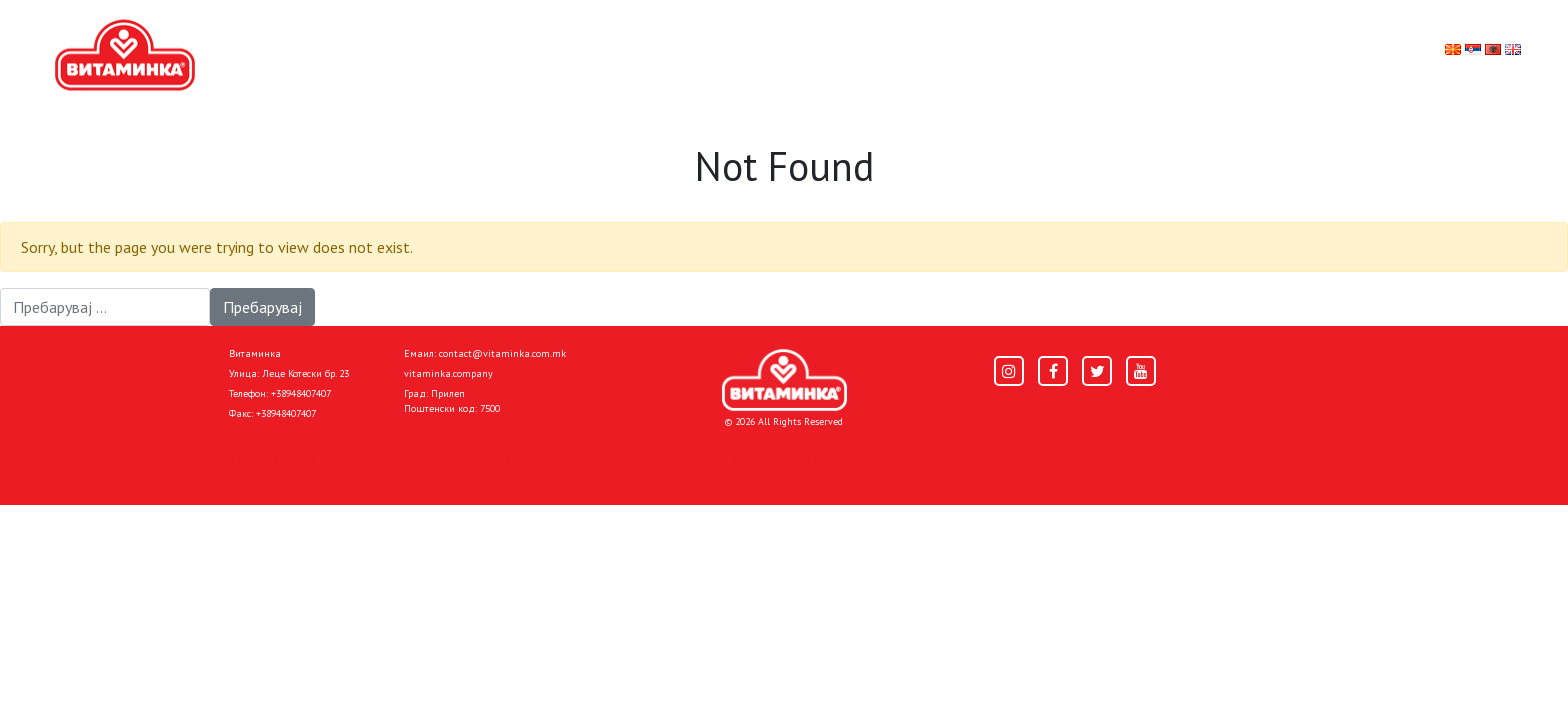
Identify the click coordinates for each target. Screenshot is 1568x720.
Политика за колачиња (494, 457)
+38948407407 (301, 393)
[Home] (784, 380)
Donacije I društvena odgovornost (704, 457)
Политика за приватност (314, 457)
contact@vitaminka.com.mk (502, 353)
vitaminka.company (448, 373)
